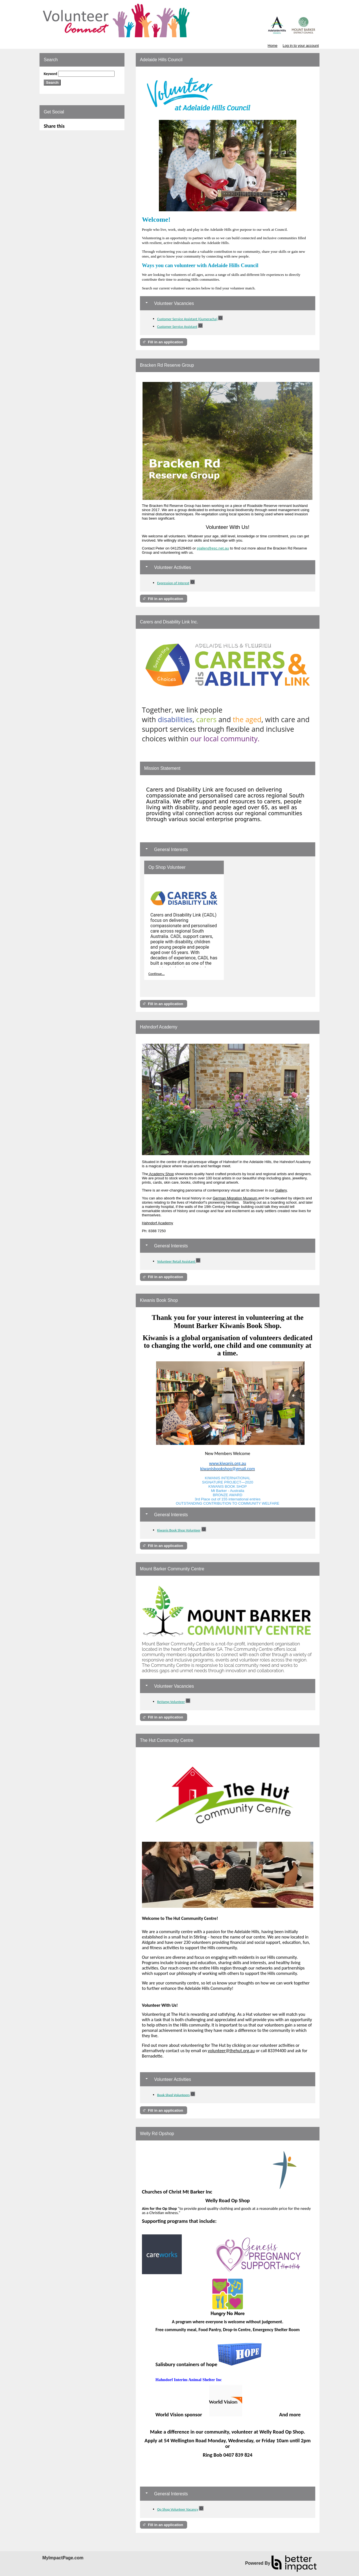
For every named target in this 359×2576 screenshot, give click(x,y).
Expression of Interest (173, 583)
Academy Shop (161, 1174)
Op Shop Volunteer (167, 867)
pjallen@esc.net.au (213, 548)
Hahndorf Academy (157, 1223)
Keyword (50, 74)
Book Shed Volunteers (173, 2095)
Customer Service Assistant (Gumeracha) (187, 319)
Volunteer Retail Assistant (176, 1261)
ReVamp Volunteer (171, 1702)
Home (272, 45)
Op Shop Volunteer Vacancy (177, 2509)
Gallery (280, 1190)
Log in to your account (301, 45)
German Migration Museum (235, 1198)
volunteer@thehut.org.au (231, 2050)
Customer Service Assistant (177, 326)
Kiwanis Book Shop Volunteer (179, 1530)
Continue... (156, 974)
